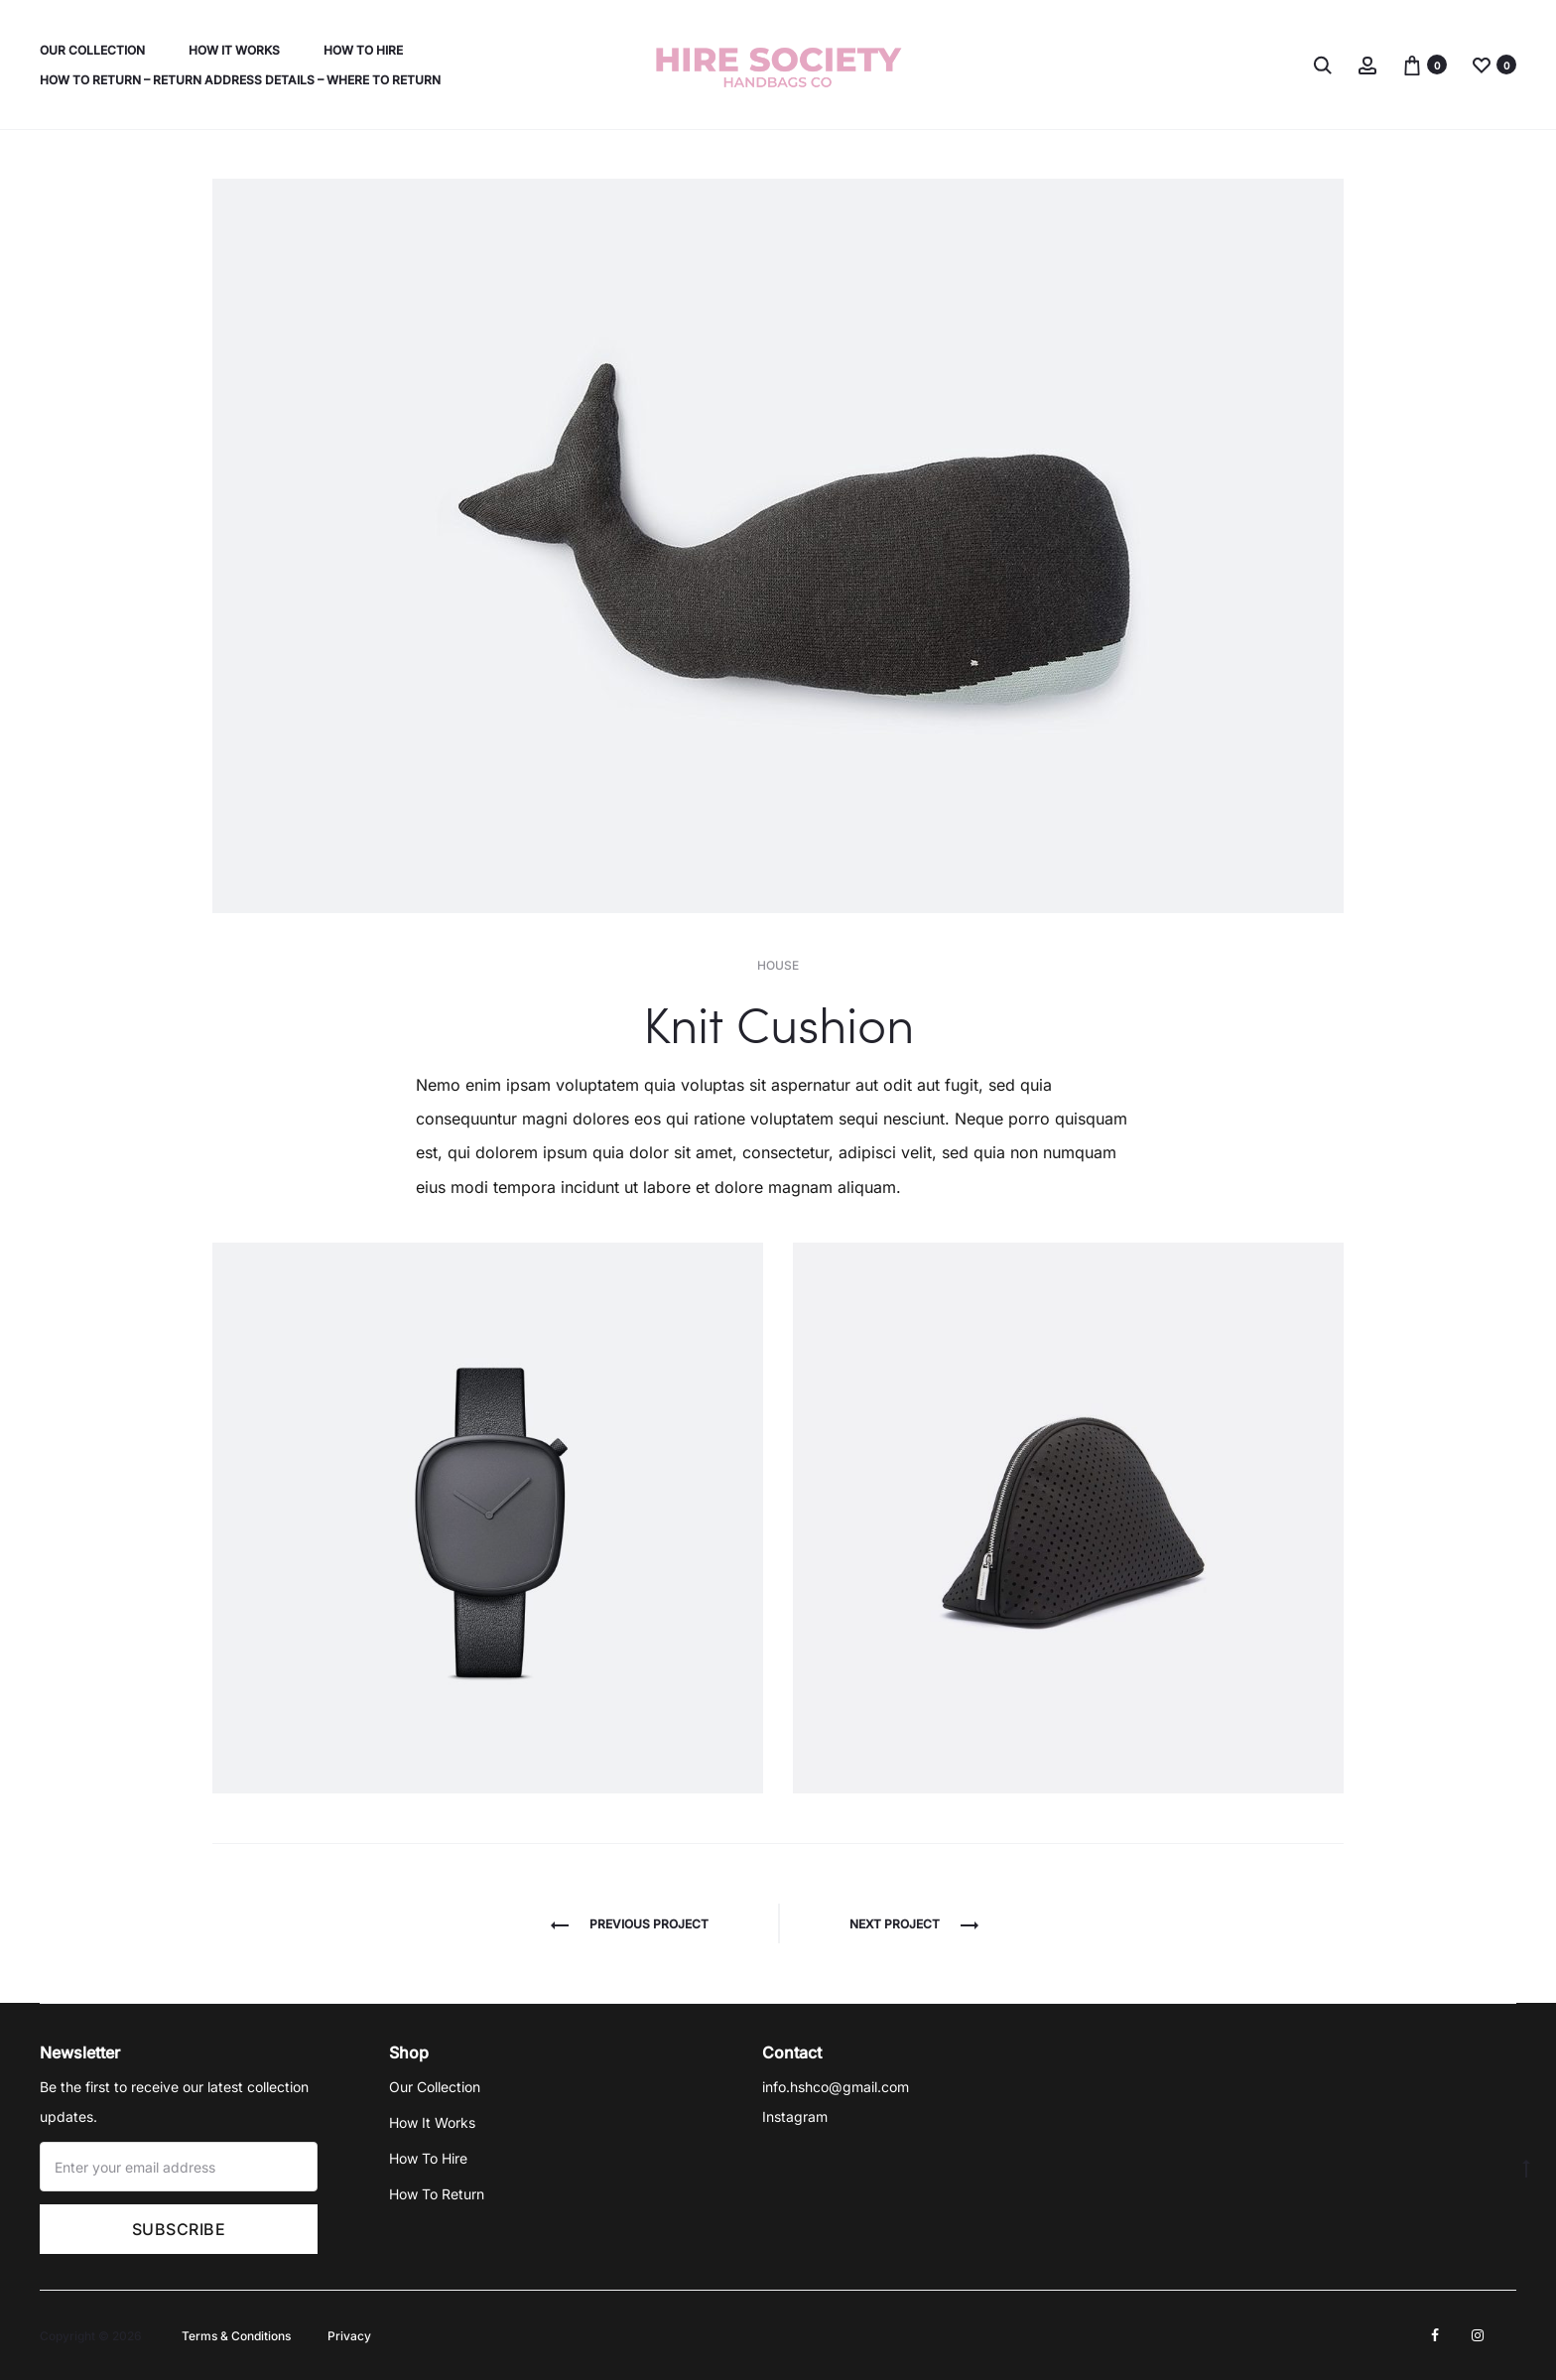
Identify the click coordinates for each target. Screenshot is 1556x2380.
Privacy (349, 2335)
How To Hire (363, 50)
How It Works (234, 50)
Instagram (795, 2116)
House (778, 965)
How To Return (436, 2193)
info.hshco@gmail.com (835, 2086)
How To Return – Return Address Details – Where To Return (240, 79)
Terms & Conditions (236, 2335)
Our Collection (92, 50)
